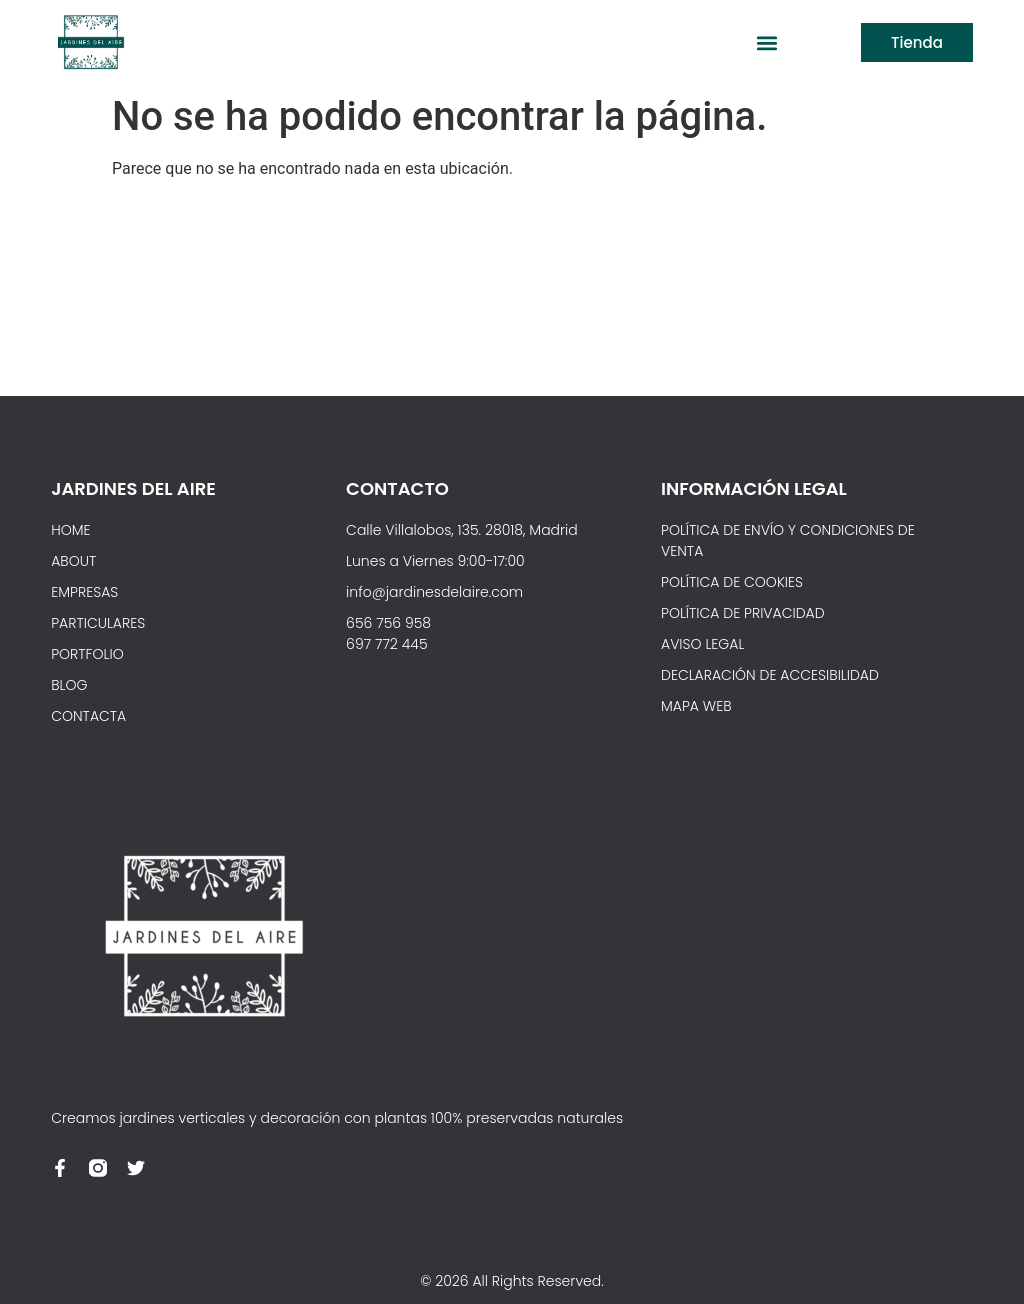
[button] (766, 42)
